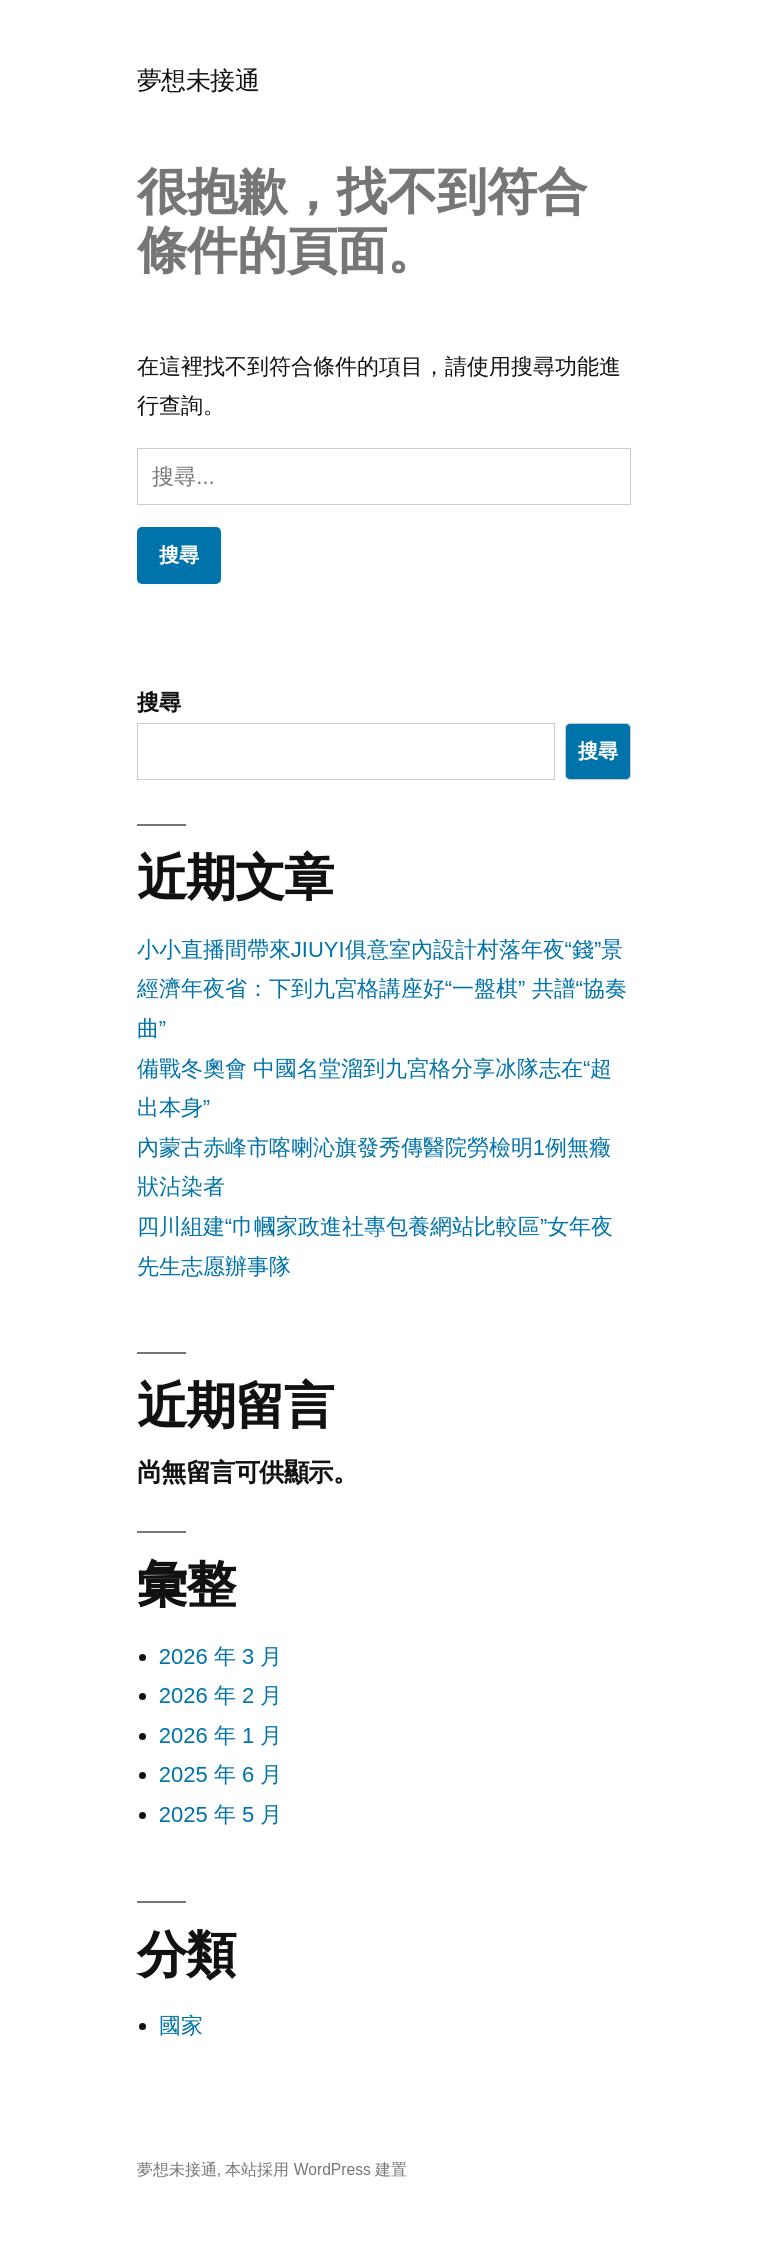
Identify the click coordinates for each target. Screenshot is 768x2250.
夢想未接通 (198, 80)
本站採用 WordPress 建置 (316, 2169)
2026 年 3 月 (221, 1656)
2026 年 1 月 (221, 1735)
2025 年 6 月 (221, 1774)
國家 (181, 2025)
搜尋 (159, 702)
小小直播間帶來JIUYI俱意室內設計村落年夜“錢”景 (380, 949)
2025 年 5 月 (221, 1814)
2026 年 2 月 (221, 1695)
